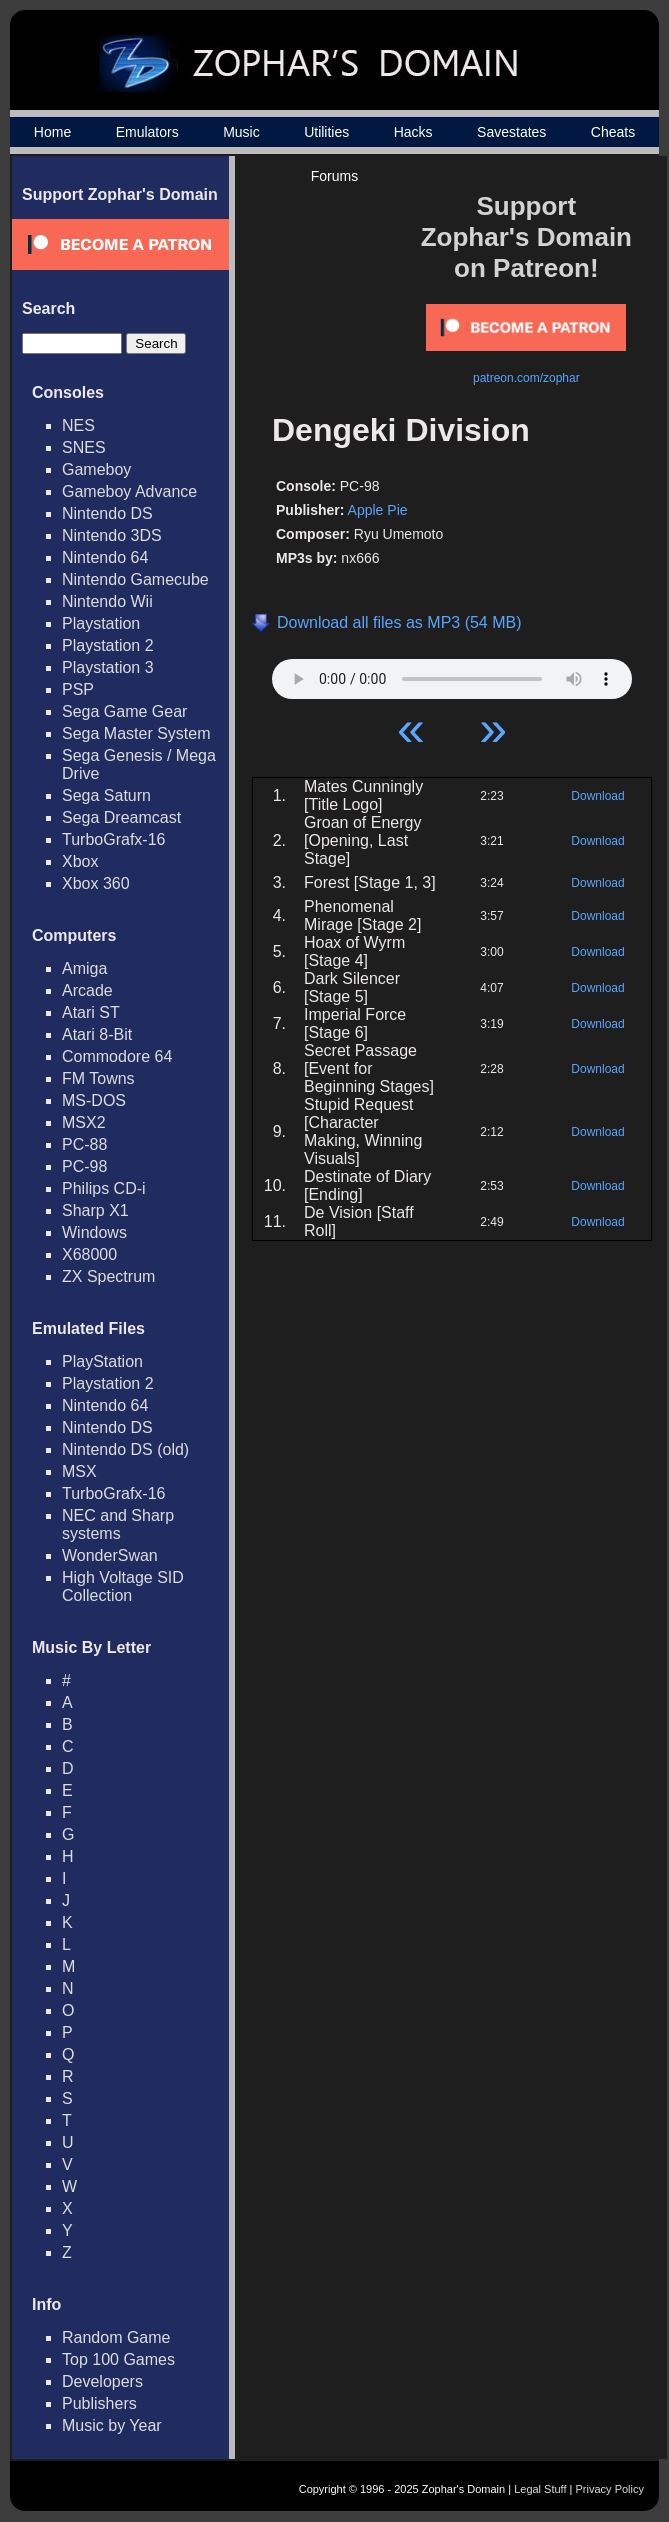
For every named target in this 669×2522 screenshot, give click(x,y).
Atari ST (91, 1012)
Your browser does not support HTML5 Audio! (452, 674)
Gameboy (96, 469)
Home (52, 132)
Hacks (413, 132)
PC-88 (84, 1144)
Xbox (80, 861)
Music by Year (112, 2425)
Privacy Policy (610, 2489)
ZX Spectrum (108, 1276)
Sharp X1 (95, 1210)
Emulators (147, 132)
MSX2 (84, 1122)
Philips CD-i (104, 1188)
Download (597, 796)
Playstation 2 (108, 645)
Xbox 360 (96, 883)
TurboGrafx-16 (113, 839)
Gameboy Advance (129, 491)
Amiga (84, 968)
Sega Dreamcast (121, 817)
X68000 (89, 1254)
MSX (79, 1471)
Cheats (613, 132)
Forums (334, 176)
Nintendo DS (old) (125, 1449)
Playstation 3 (108, 667)
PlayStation (102, 1361)
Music (241, 132)
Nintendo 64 (105, 557)
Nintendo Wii (107, 601)
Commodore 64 (117, 1056)
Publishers (99, 2403)
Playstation (101, 623)
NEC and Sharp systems (118, 1524)
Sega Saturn (106, 795)
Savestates (511, 132)
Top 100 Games (118, 2359)
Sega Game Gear (124, 711)
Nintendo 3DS (112, 535)
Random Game (116, 2337)
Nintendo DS (107, 513)
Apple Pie (378, 510)
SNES (84, 447)
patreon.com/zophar (526, 378)
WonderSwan (110, 1555)
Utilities (326, 132)
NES (78, 425)
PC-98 (84, 1166)
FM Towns (98, 1078)
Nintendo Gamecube (135, 579)
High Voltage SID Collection (123, 1586)
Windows (94, 1232)
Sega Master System (136, 733)
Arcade (87, 990)
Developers (102, 2381)
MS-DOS (94, 1100)
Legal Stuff (540, 2489)
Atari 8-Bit (97, 1034)
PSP (78, 689)
